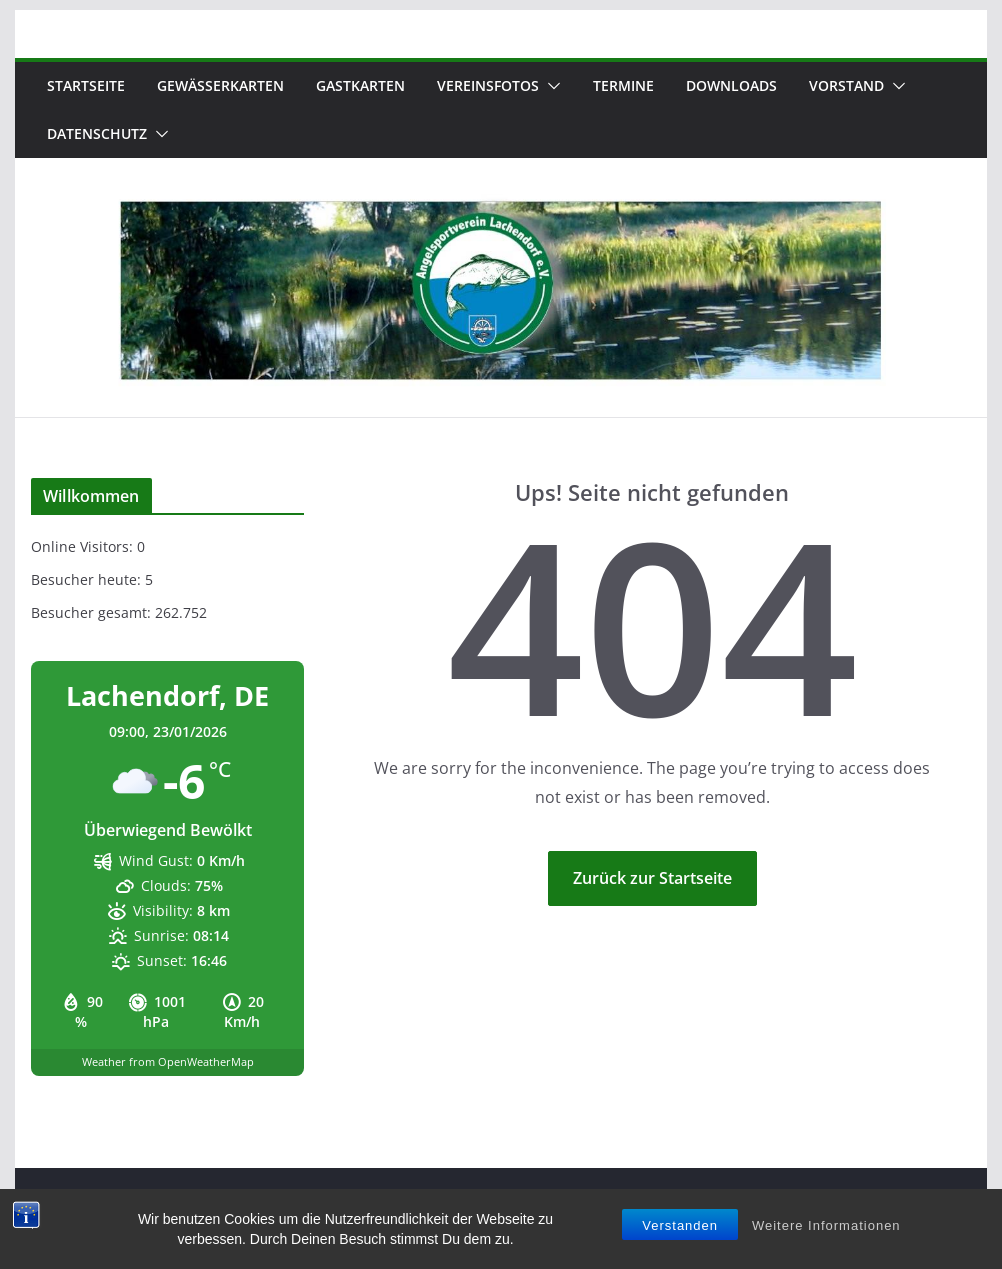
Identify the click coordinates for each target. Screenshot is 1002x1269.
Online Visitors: (84, 546)
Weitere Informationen (826, 1226)
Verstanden (680, 1226)
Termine (623, 85)
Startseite (86, 85)
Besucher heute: (88, 579)
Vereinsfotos (488, 85)
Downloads (731, 85)
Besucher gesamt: (93, 612)
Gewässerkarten (220, 85)
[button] (550, 86)
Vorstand (846, 85)
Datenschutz (97, 133)
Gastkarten (360, 85)
